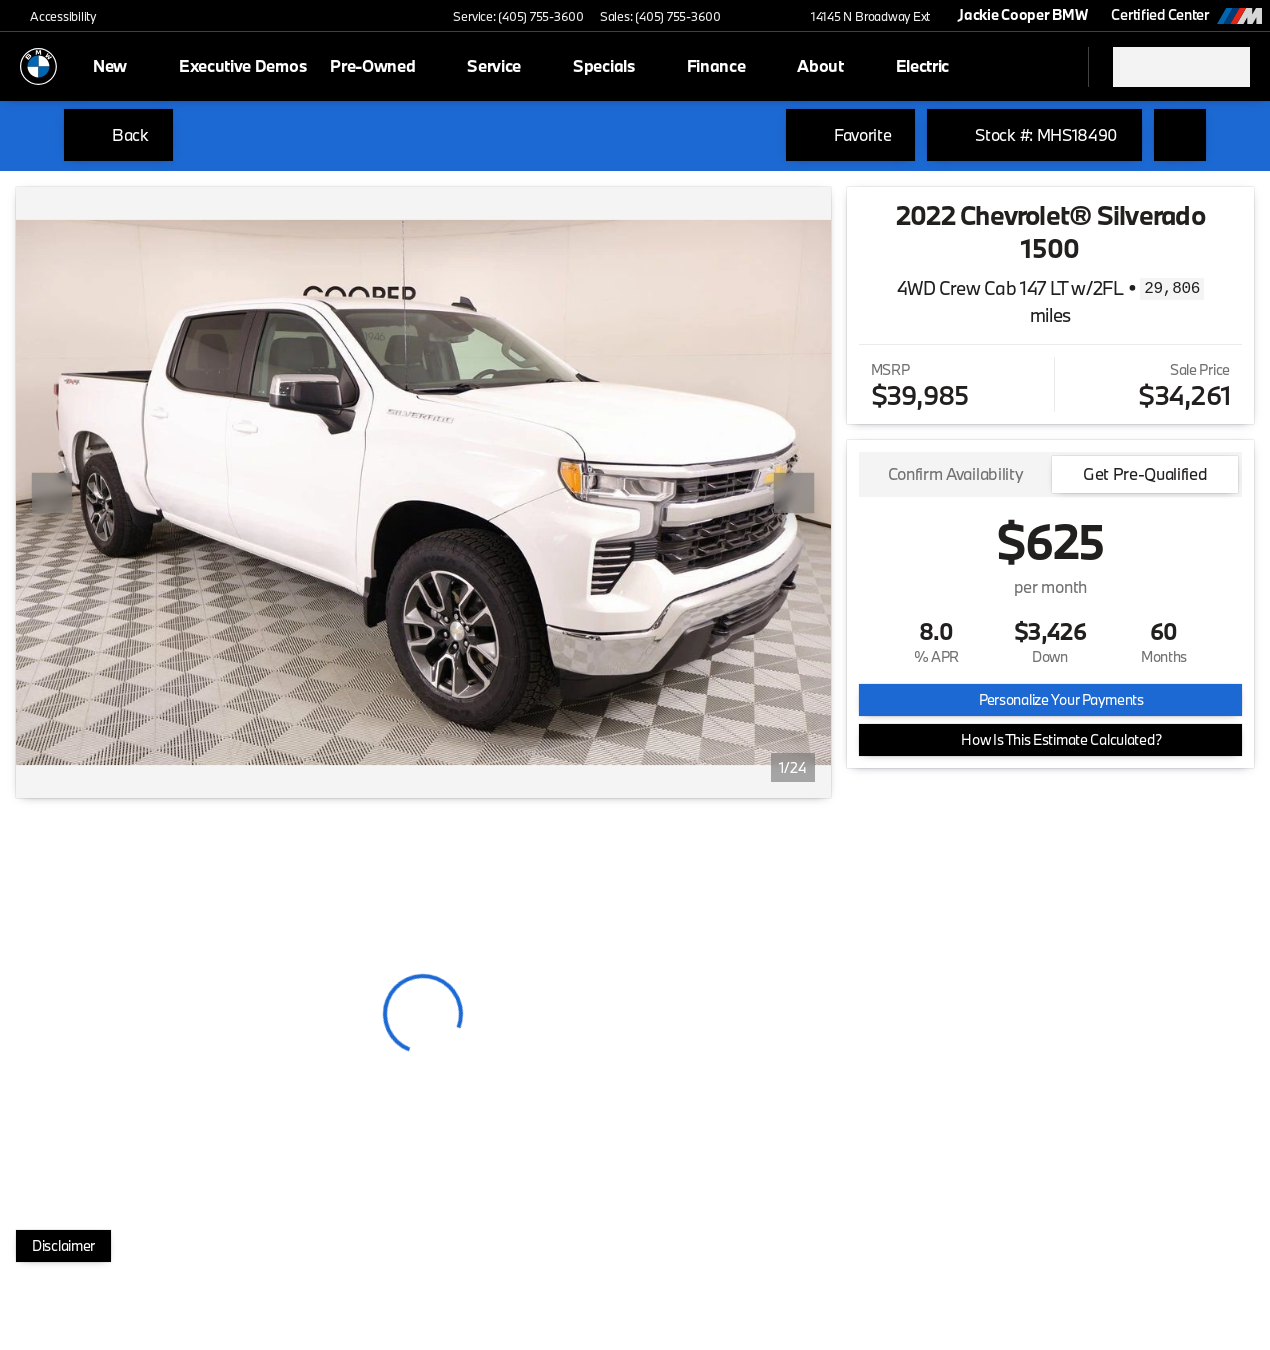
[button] (765, 16)
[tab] (956, 474)
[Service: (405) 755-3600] (518, 16)
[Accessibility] (54, 16)
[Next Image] (794, 493)
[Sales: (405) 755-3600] (660, 16)
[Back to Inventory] (118, 135)
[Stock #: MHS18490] (1034, 135)
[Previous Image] (52, 493)
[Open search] (1048, 67)
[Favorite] (850, 135)
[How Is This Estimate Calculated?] (1050, 740)
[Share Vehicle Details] (1180, 135)
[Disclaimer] (63, 1246)
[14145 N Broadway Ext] (861, 16)
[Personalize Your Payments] (1050, 700)
